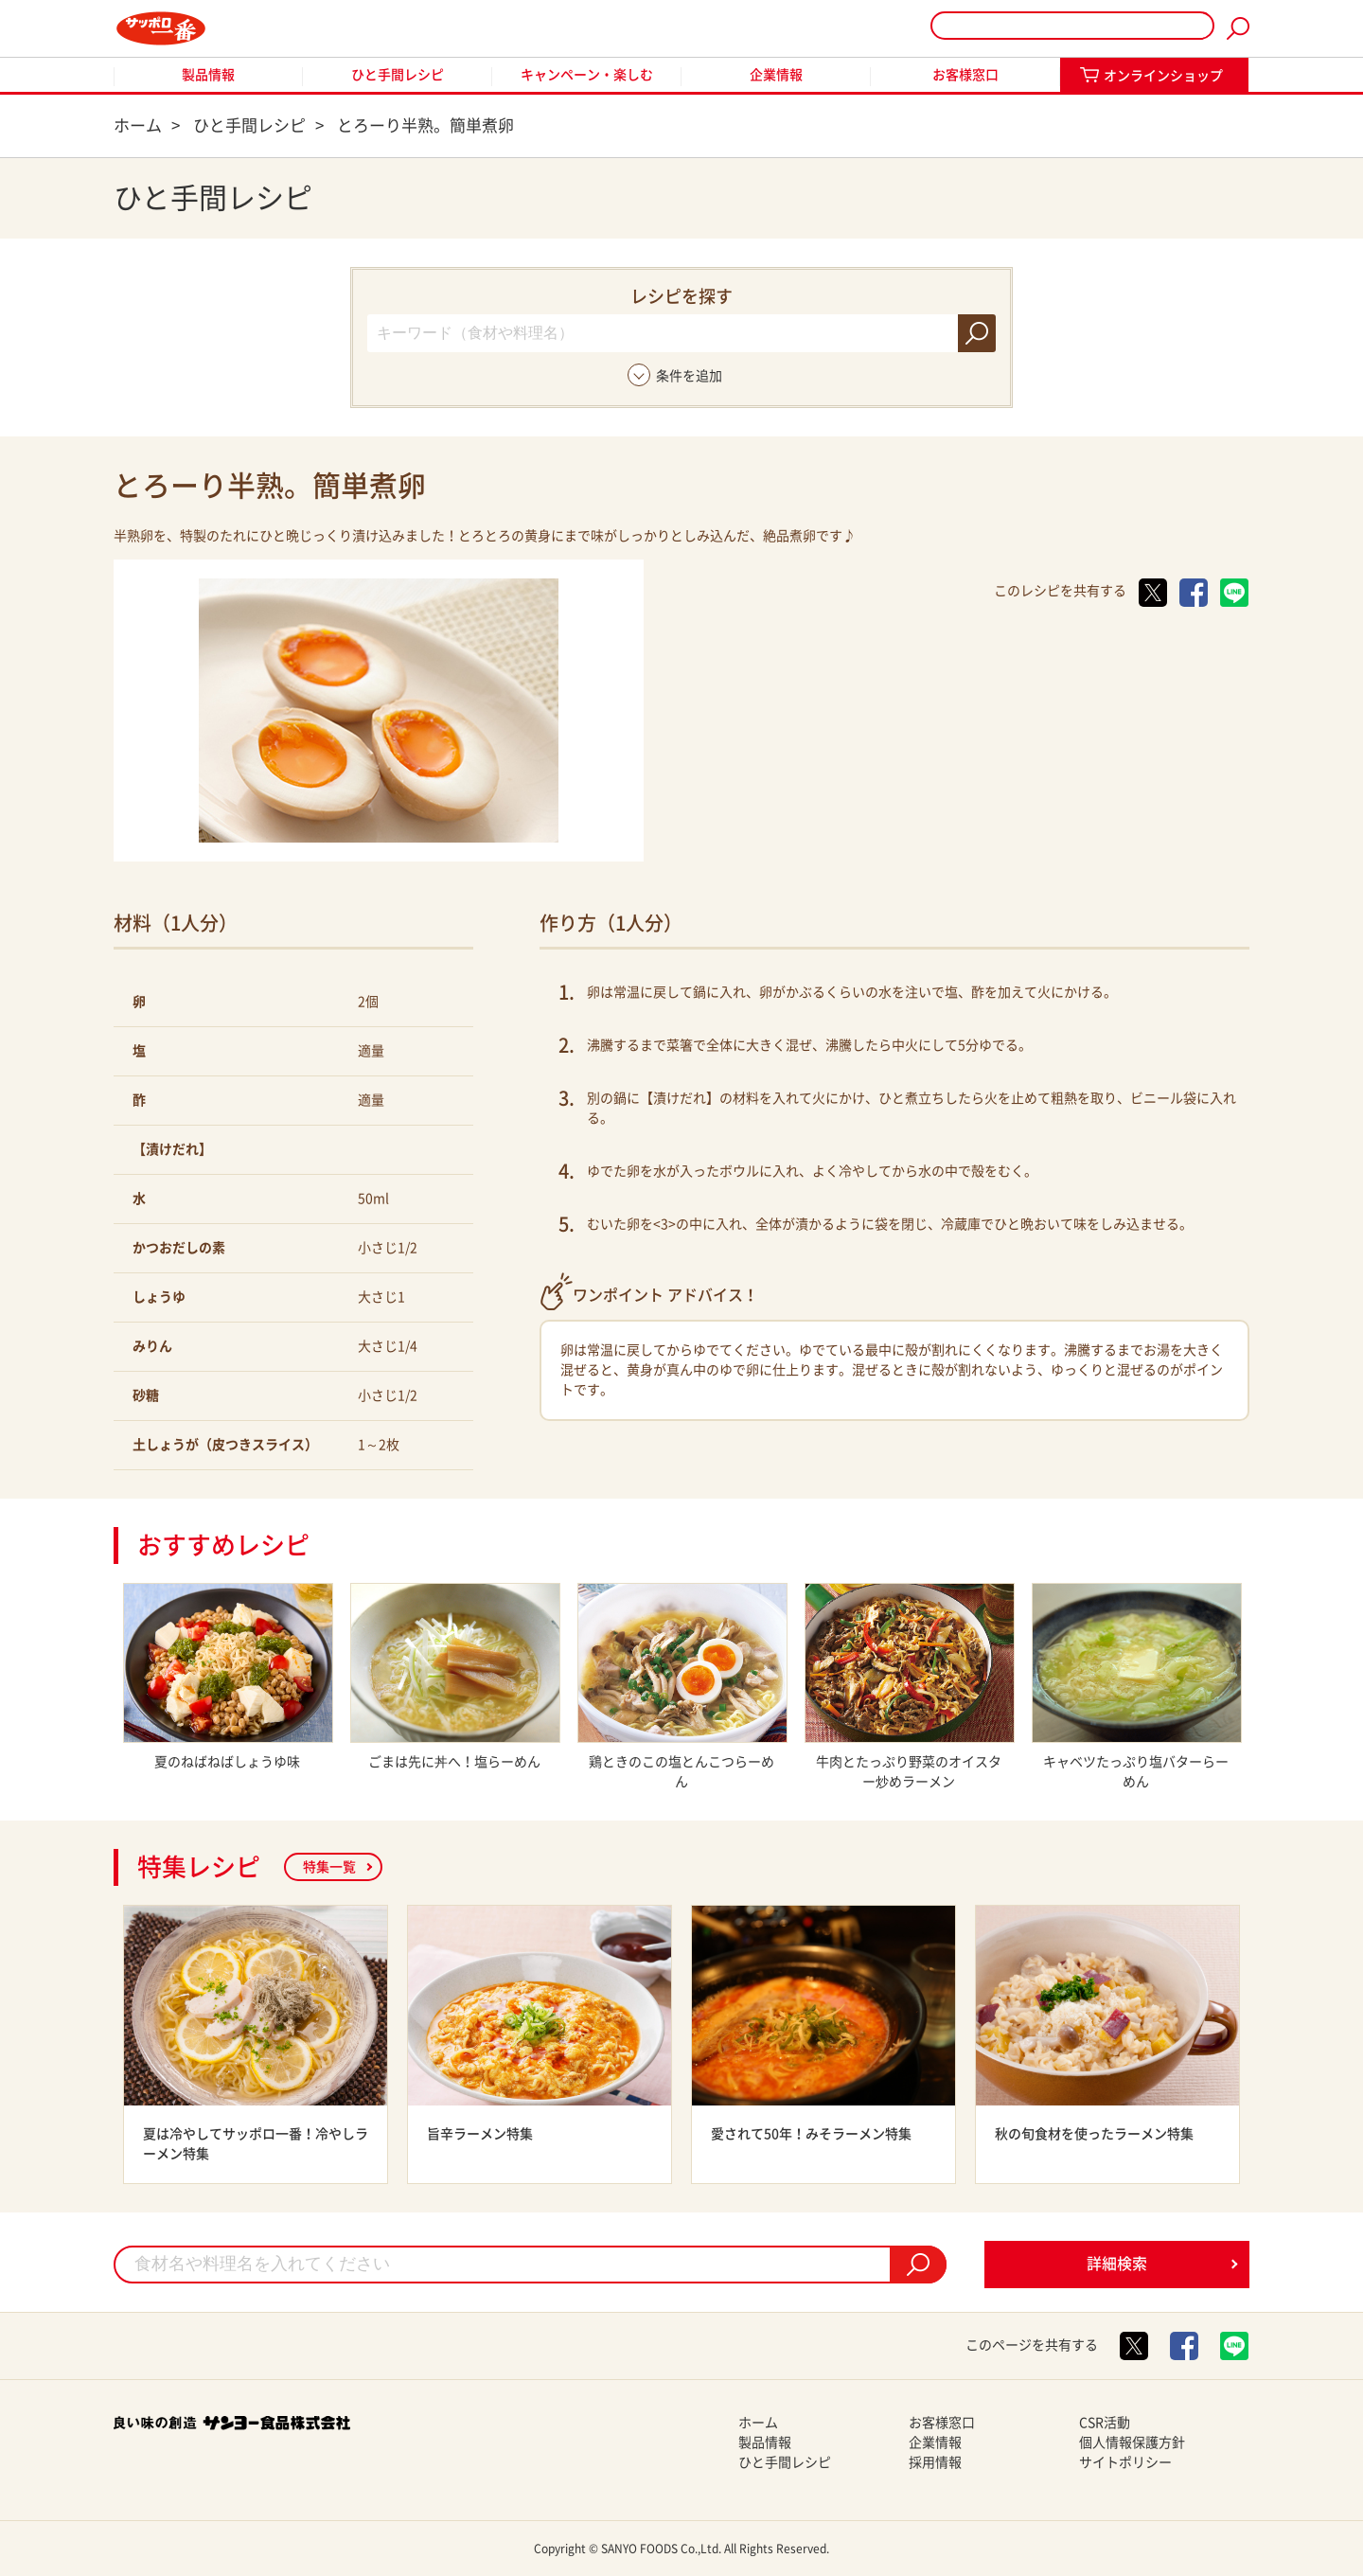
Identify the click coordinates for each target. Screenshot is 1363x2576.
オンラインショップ (1163, 75)
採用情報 (935, 2462)
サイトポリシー (1125, 2462)
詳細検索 (1117, 2263)
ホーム (758, 2422)
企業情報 (776, 74)
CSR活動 (1104, 2422)
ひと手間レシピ (397, 74)
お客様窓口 (965, 74)
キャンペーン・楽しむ (587, 74)
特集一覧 (329, 1867)
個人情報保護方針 (1132, 2442)
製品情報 (208, 74)
